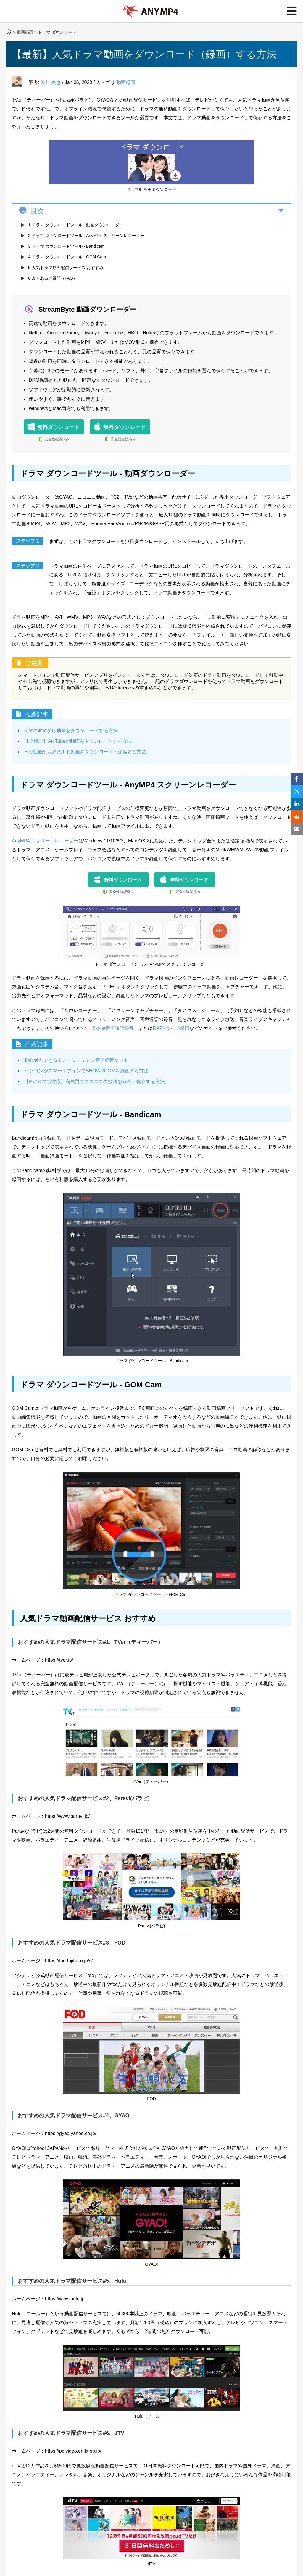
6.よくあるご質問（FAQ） (52, 278)
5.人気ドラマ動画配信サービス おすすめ (65, 267)
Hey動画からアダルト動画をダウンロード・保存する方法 (85, 751)
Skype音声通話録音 (113, 1028)
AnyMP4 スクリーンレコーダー (45, 840)
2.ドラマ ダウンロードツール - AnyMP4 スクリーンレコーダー (86, 235)
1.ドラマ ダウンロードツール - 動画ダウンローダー (75, 225)
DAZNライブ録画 (171, 1028)
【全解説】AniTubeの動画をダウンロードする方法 (78, 741)
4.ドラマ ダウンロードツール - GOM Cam (67, 256)
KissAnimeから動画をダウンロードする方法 (71, 730)
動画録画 (25, 32)
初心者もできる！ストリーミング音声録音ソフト (76, 1060)
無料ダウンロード (58, 427)
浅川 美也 (51, 82)
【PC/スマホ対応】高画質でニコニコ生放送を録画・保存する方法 (94, 1081)
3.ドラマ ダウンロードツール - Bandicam (66, 246)
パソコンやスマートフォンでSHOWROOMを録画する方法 (86, 1070)
